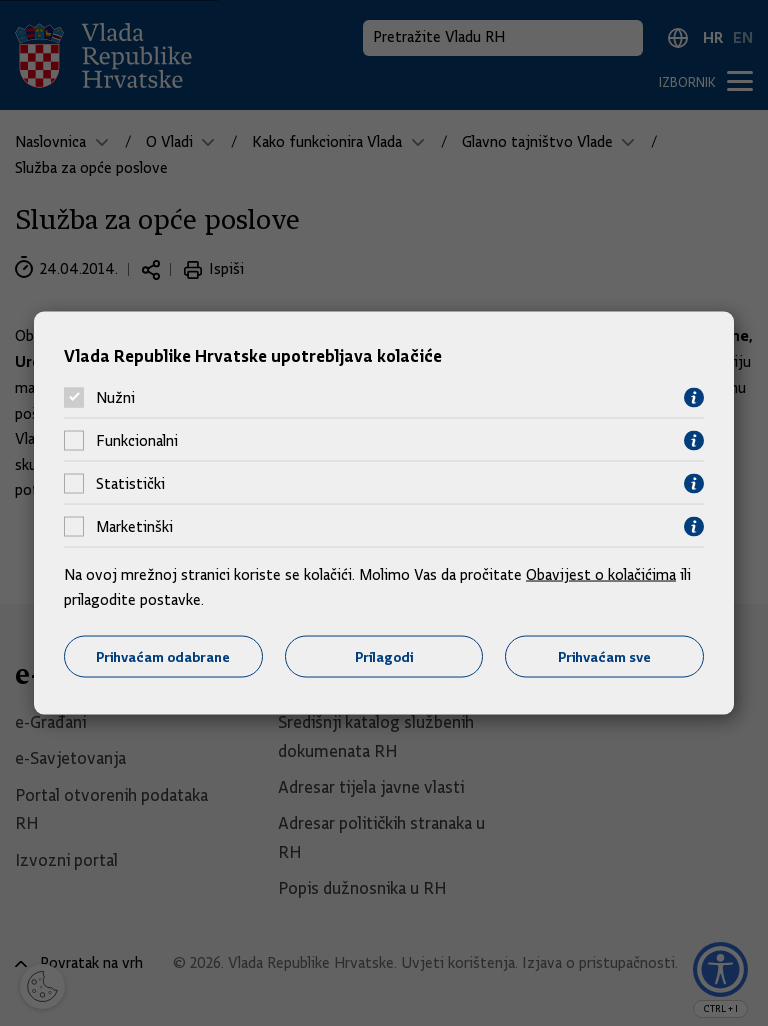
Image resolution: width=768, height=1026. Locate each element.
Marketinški (134, 527)
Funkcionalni (137, 441)
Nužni (115, 398)
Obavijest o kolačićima (601, 574)
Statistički (130, 484)
